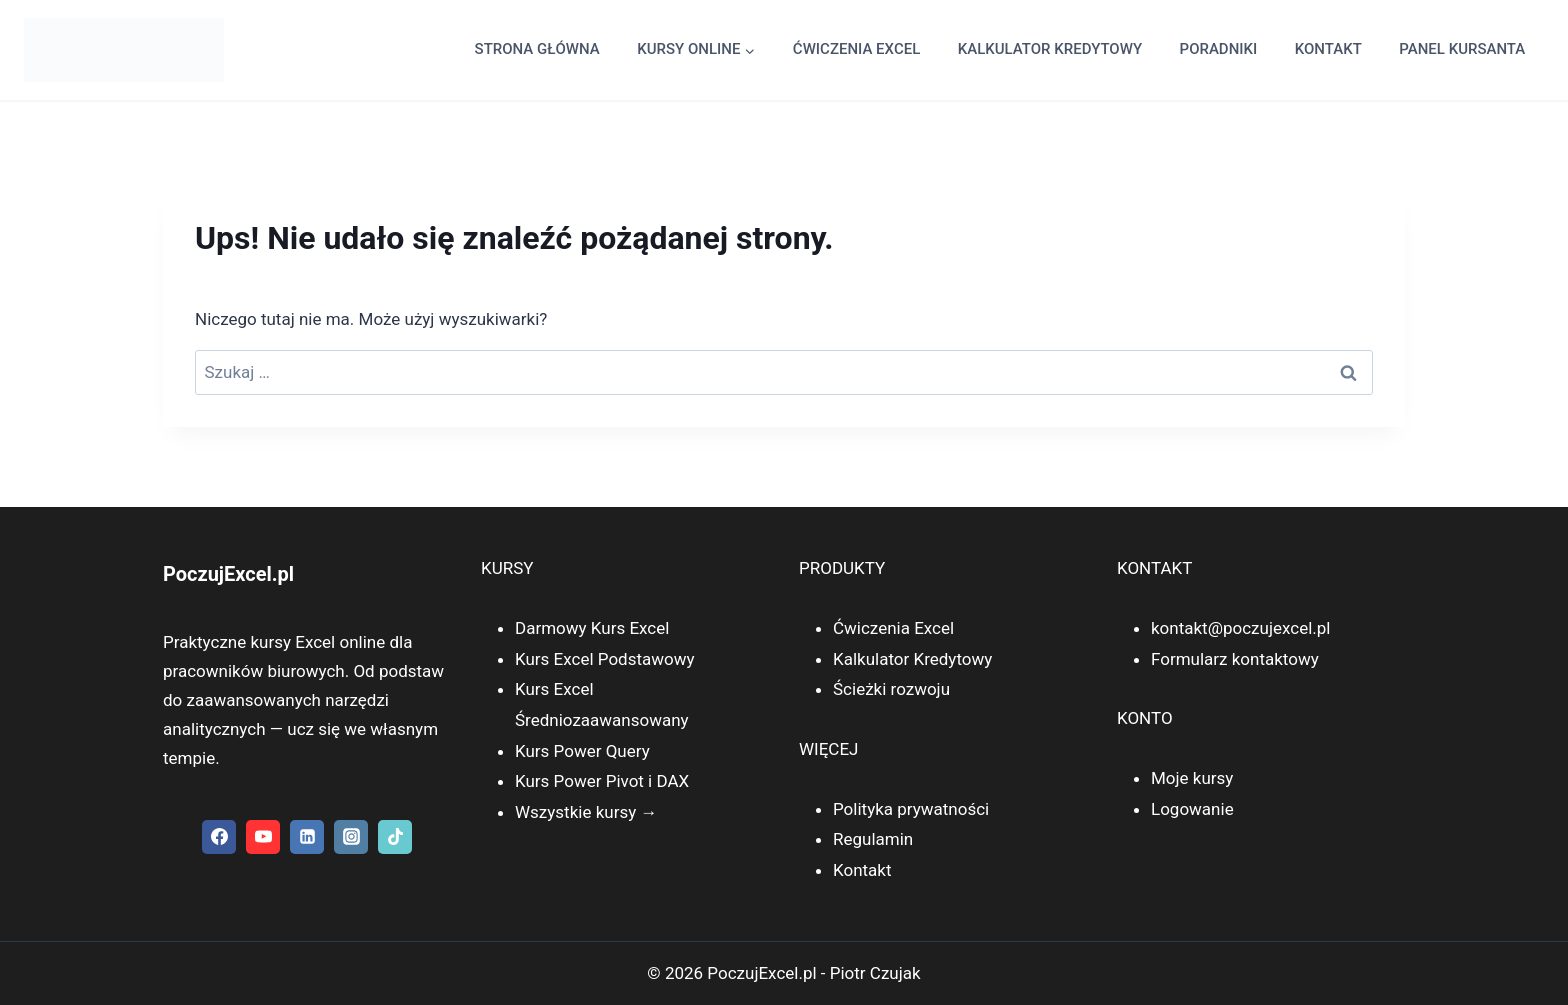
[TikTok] (395, 837)
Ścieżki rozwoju (891, 689)
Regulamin (873, 839)
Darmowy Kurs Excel (592, 628)
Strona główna (537, 49)
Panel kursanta (1462, 49)
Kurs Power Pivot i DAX (602, 781)
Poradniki (1219, 49)
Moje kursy (1192, 778)
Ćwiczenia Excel (856, 49)
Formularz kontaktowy (1235, 659)
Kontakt (1328, 49)
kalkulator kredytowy (1050, 49)
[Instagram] (351, 837)
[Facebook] (219, 837)
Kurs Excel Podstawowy (605, 659)
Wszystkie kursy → (586, 812)
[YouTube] (263, 837)
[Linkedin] (307, 837)
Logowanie (1192, 809)
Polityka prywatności (911, 809)
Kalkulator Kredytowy (912, 659)
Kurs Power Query (582, 751)
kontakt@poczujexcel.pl (1240, 628)
